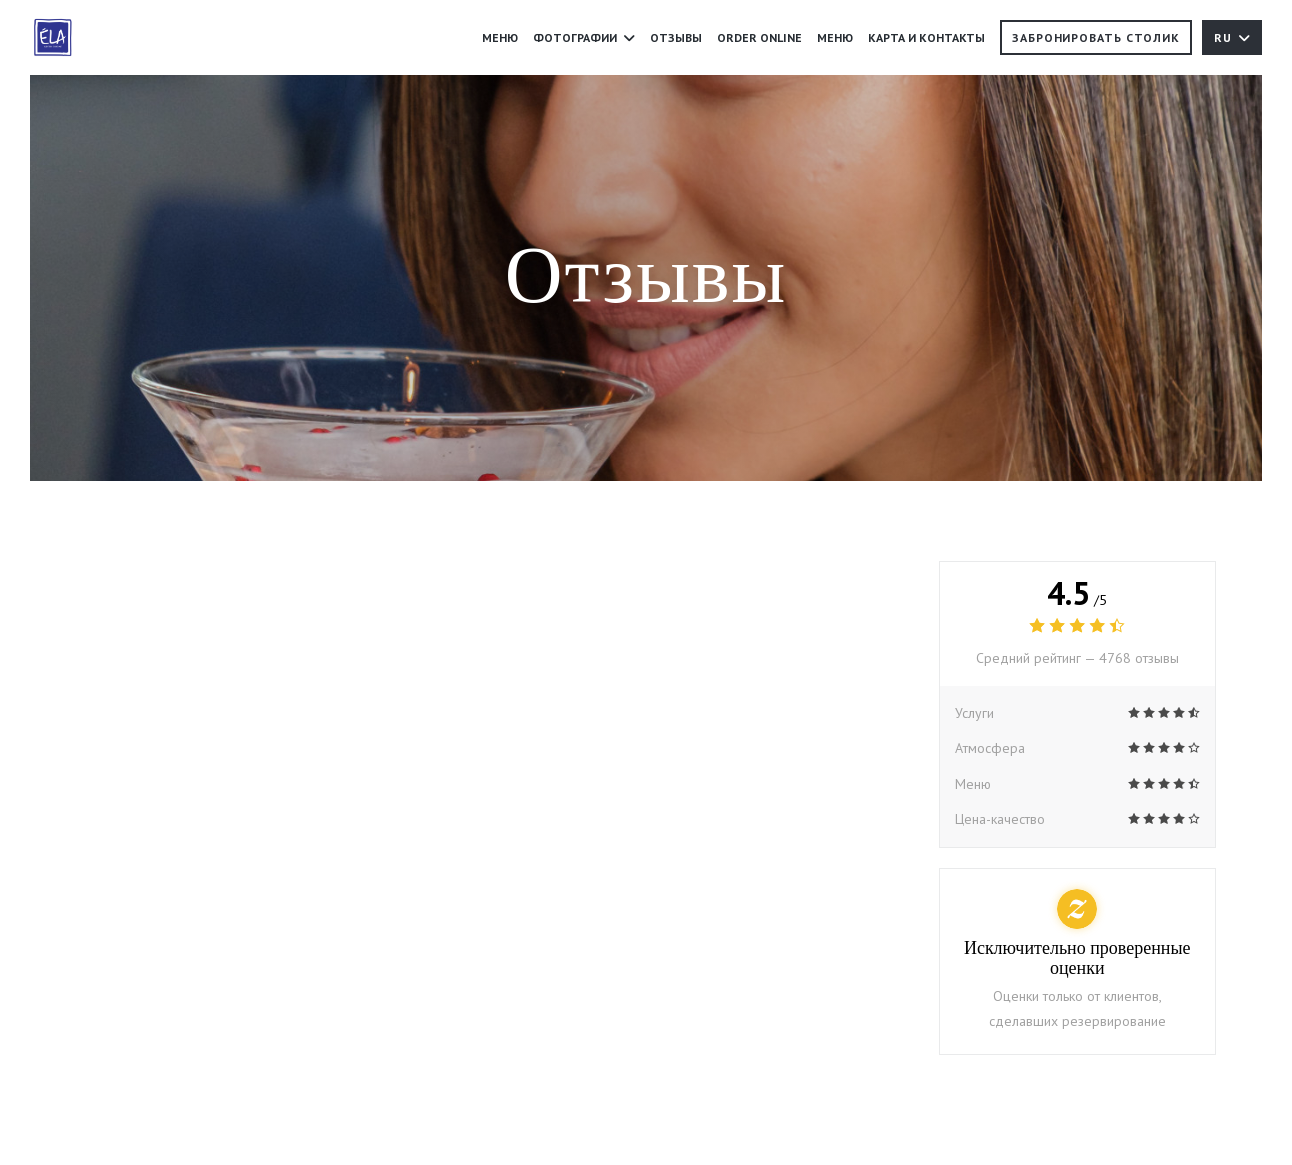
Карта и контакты (926, 37)
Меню (500, 37)
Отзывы (676, 37)
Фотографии (584, 37)
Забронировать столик (1096, 37)
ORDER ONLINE (759, 36)
